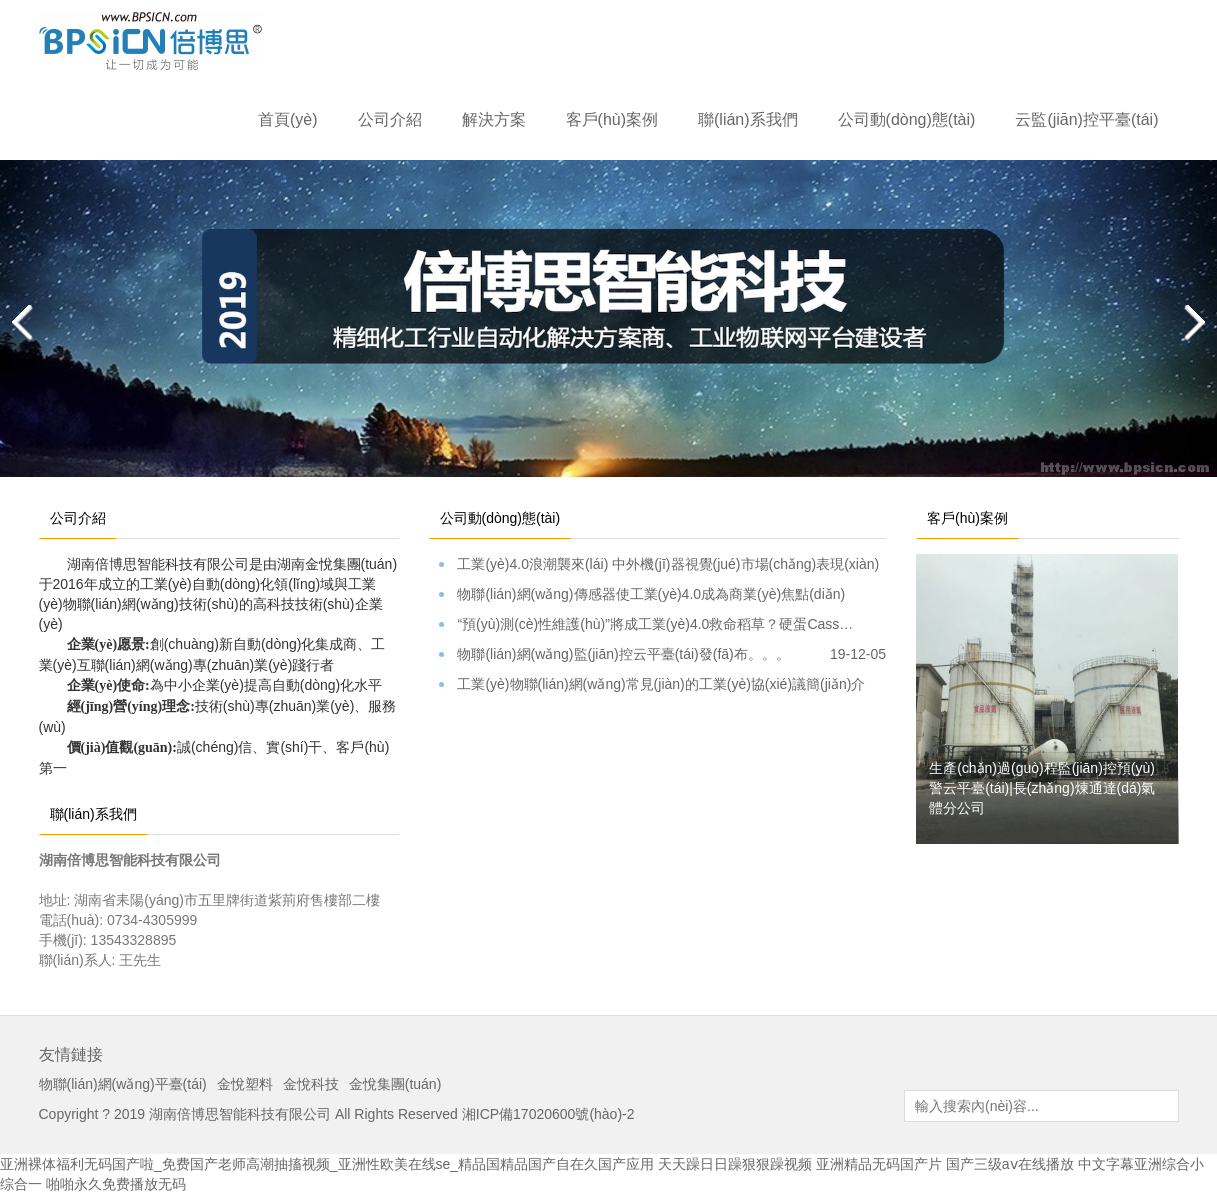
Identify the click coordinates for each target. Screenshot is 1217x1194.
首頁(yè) (288, 119)
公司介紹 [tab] (78, 518)
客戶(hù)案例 (612, 119)
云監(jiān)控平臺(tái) (1086, 119)
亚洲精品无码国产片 (879, 1164)
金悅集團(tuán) (395, 1084)
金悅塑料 (245, 1084)
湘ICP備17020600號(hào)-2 (548, 1114)
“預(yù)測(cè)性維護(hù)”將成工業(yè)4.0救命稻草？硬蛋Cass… (663, 625)
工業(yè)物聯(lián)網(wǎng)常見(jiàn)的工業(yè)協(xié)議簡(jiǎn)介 (663, 685)
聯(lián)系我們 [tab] (93, 814)
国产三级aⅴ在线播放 (1010, 1164)
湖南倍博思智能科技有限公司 (240, 1114)
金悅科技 (311, 1084)
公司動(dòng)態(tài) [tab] (500, 518)
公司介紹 (390, 119)
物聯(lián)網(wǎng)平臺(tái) (123, 1084)
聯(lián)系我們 (748, 119)
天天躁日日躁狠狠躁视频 (735, 1164)
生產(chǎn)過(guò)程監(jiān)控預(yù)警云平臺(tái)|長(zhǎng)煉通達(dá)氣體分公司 (1042, 788)
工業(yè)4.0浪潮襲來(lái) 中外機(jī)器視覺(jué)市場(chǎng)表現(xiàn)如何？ (663, 565)
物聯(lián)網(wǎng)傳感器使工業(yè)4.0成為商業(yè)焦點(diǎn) (663, 595)
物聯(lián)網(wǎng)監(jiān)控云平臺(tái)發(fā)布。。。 (663, 654)
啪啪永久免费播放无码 (116, 1184)
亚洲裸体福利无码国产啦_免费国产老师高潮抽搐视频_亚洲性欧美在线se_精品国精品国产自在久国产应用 (327, 1164)
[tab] (584, 508)
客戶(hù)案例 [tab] (967, 518)
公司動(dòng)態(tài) (907, 119)
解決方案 (494, 119)
